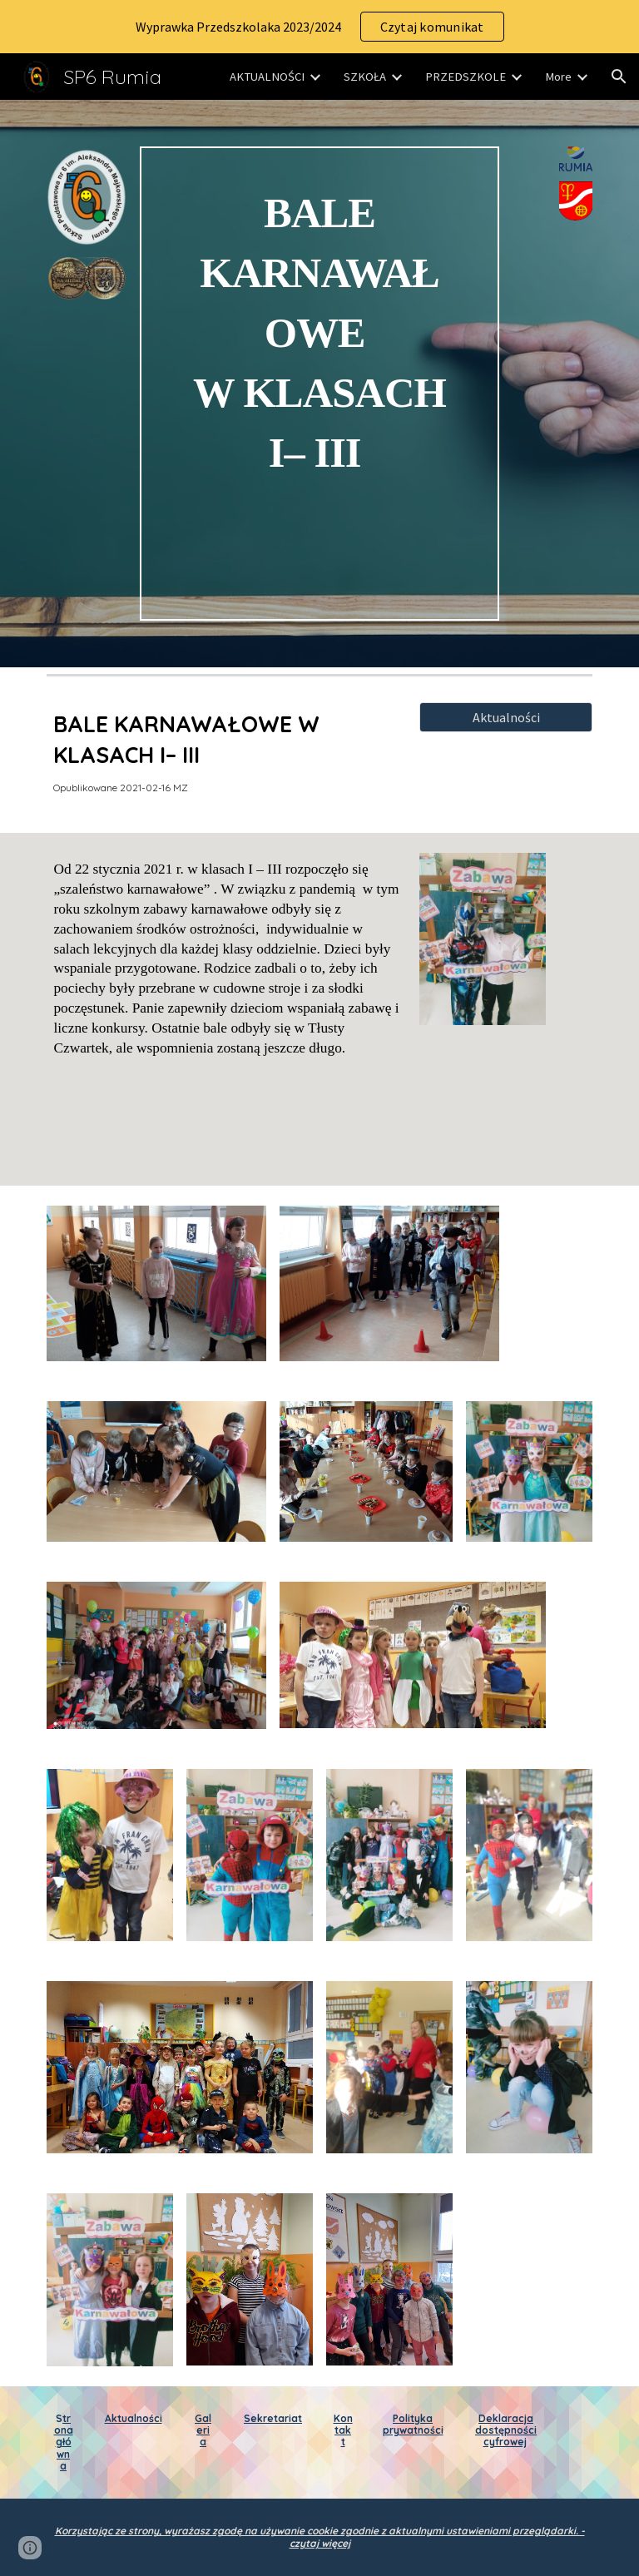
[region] (319, 26)
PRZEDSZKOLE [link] (465, 76)
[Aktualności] (505, 717)
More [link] (558, 76)
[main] (319, 383)
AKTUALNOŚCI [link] (267, 76)
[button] (619, 77)
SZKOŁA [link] (365, 76)
